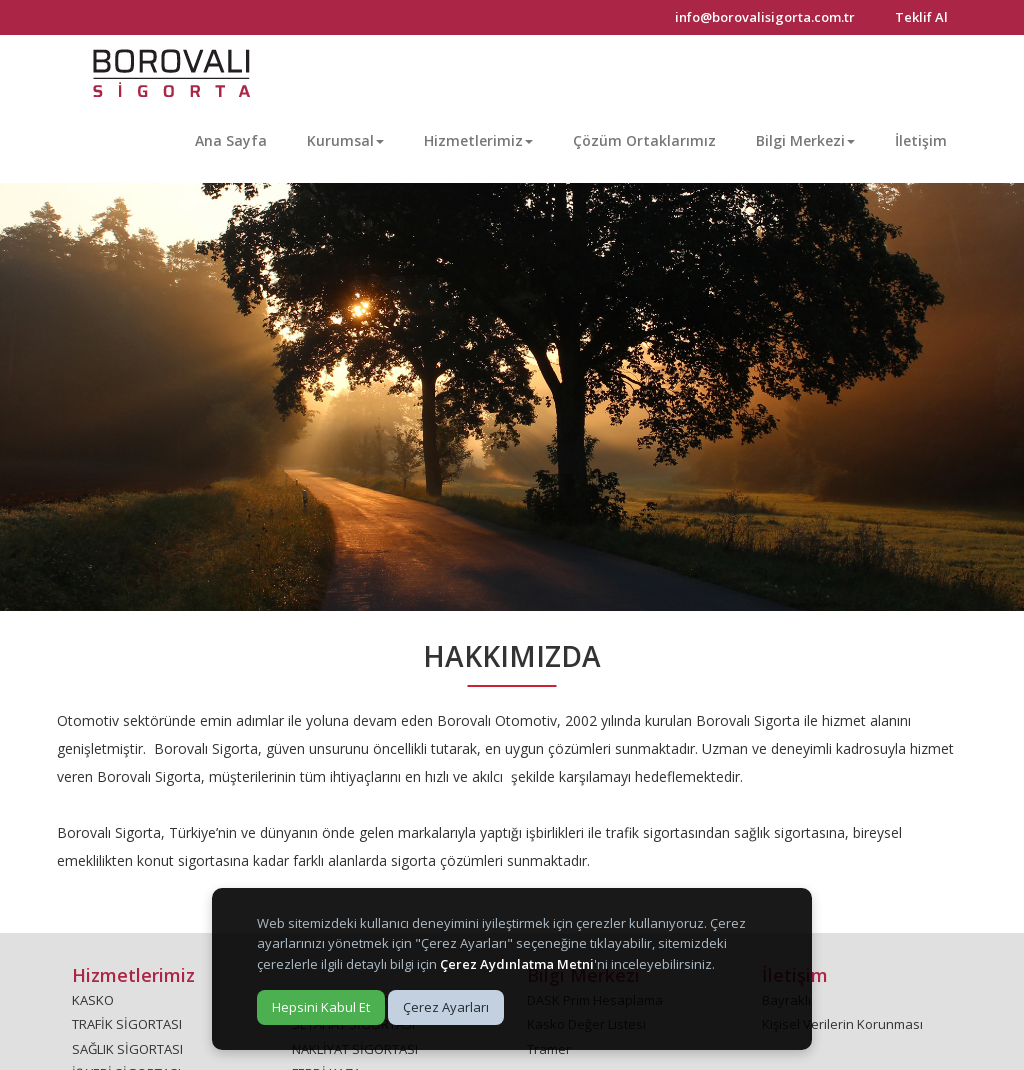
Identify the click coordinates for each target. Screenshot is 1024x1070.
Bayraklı (786, 1000)
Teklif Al (921, 17)
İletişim (921, 140)
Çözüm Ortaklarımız (644, 140)
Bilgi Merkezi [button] (805, 140)
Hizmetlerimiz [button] (478, 140)
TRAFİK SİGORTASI (127, 1024)
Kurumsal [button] (345, 140)
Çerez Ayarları (446, 1007)
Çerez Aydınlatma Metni (517, 964)
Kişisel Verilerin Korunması (842, 1024)
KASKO (93, 1000)
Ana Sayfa (231, 140)
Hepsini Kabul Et (321, 1007)
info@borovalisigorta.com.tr (765, 17)
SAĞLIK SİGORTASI (127, 1049)
